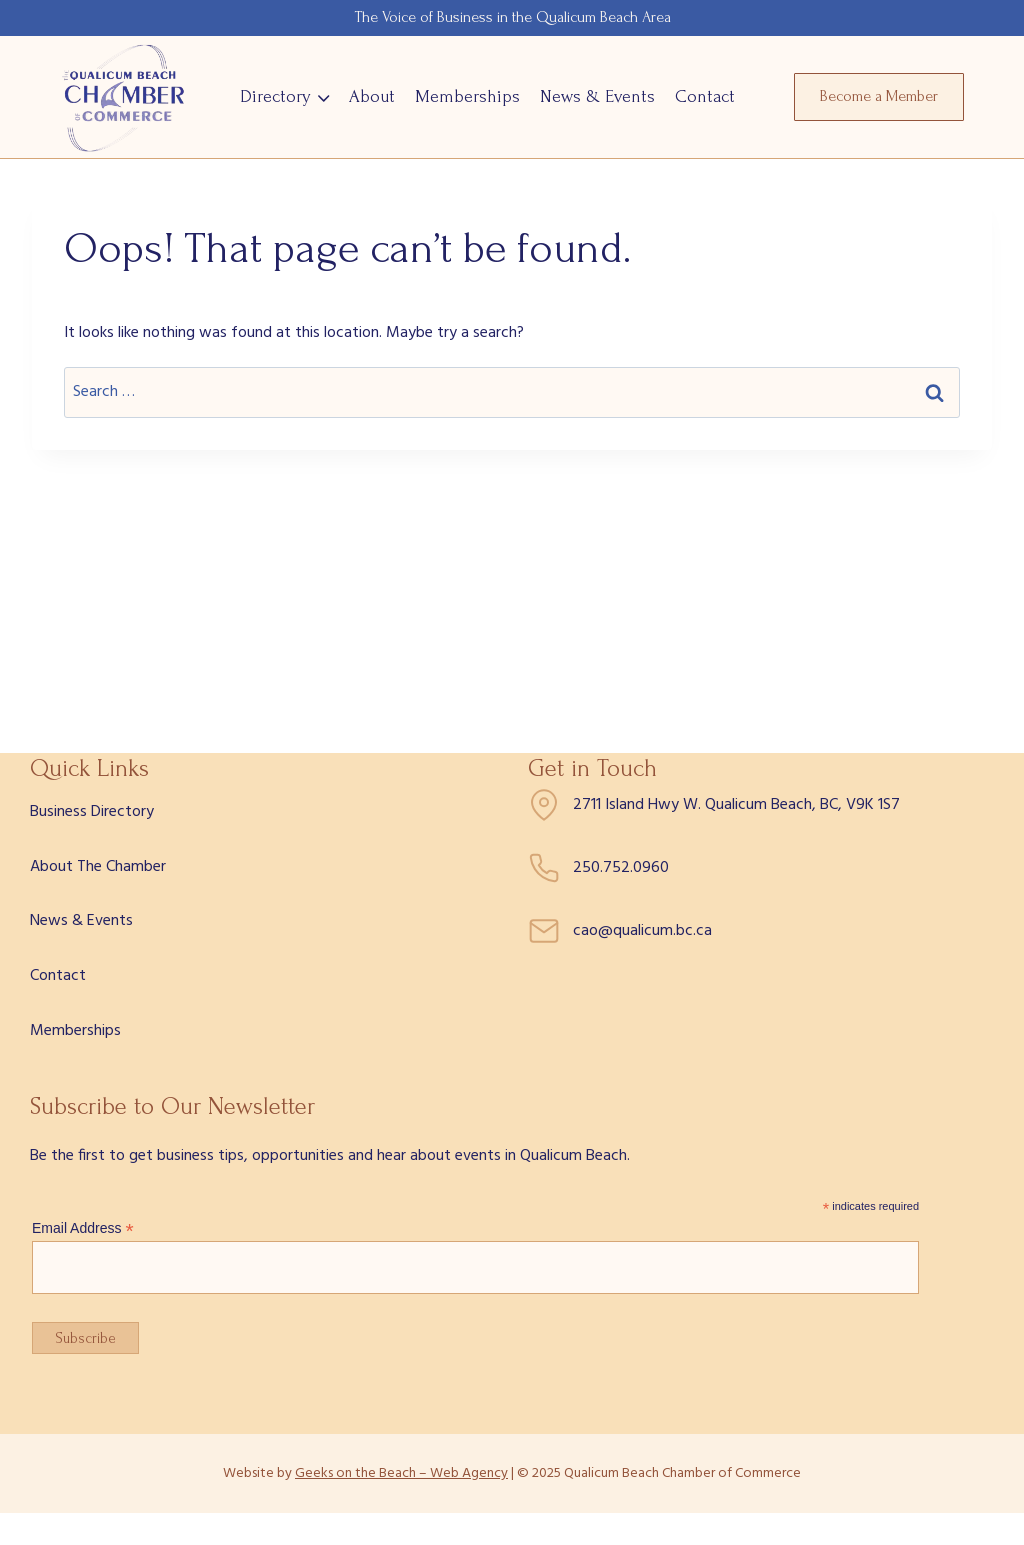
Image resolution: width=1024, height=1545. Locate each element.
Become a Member (879, 96)
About (372, 96)
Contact (705, 96)
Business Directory (92, 812)
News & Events (597, 96)
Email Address (83, 1228)
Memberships (467, 96)
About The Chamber (98, 867)
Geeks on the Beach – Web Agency (401, 1473)
